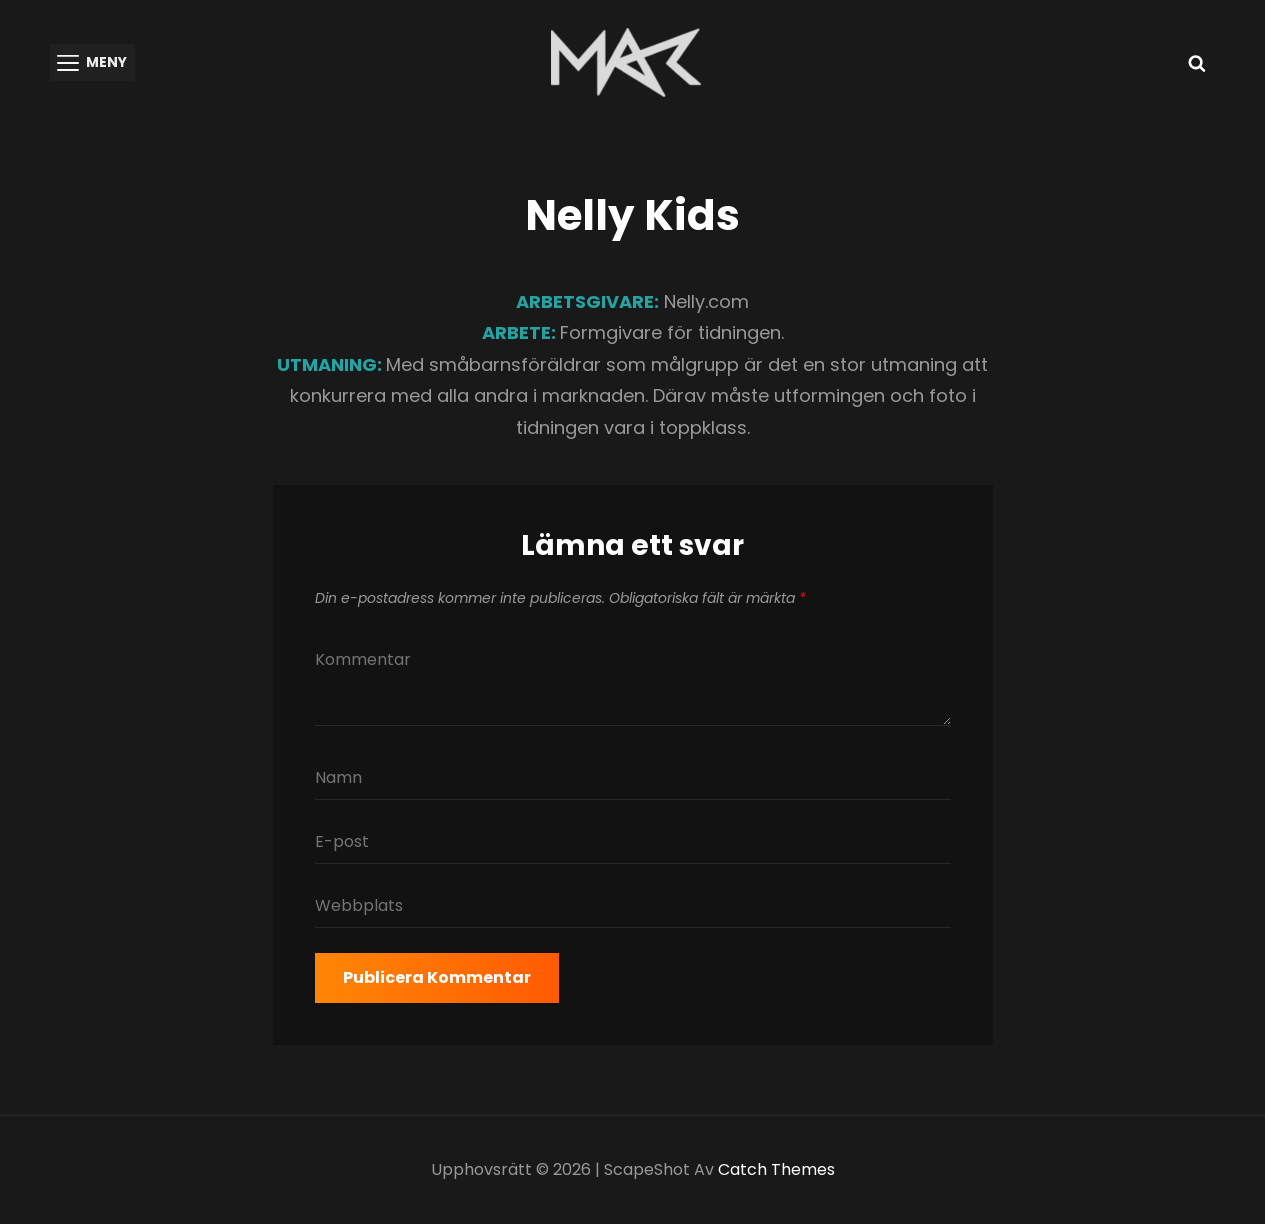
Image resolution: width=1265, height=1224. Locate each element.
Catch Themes (776, 1169)
